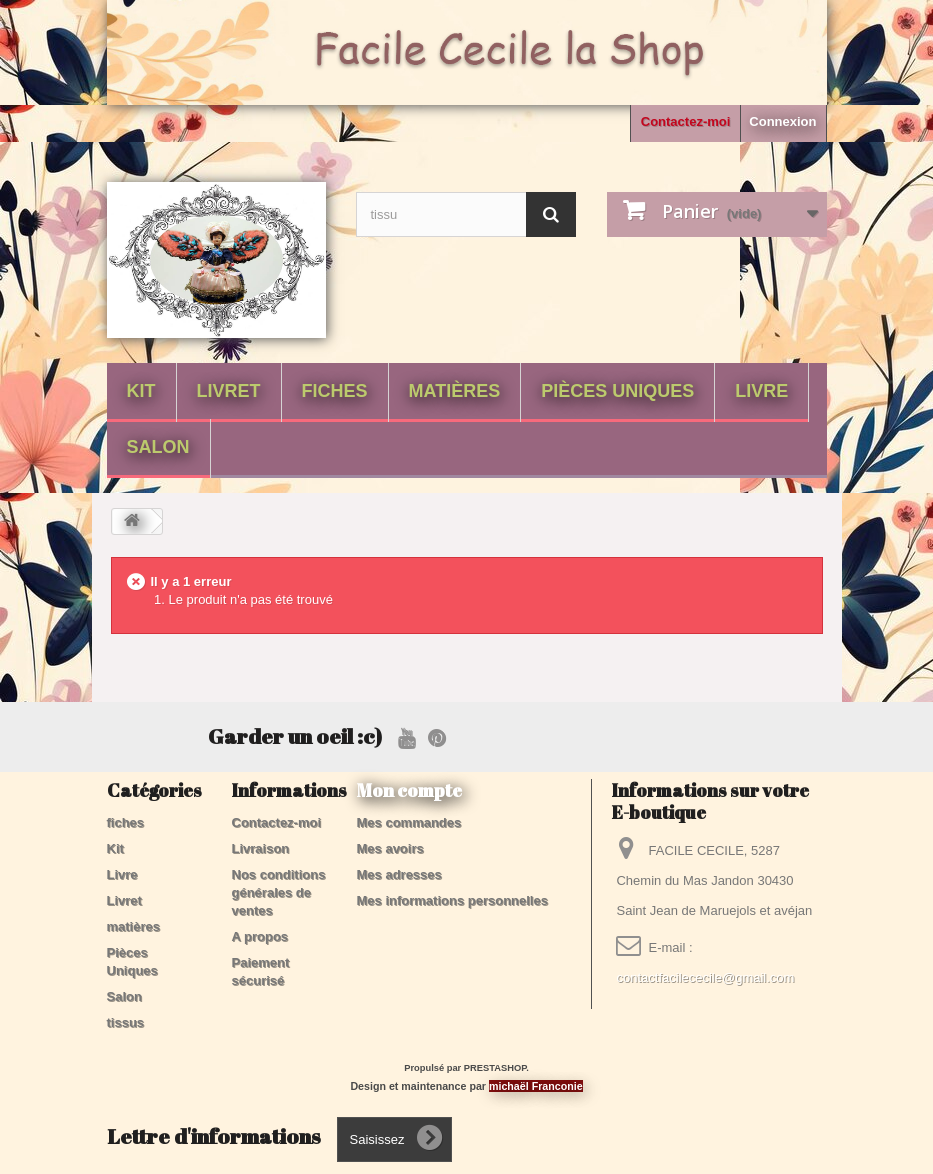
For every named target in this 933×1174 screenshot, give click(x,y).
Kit (141, 391)
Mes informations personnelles (452, 900)
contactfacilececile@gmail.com (705, 977)
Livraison (261, 848)
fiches (335, 391)
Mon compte (409, 790)
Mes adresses (399, 874)
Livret (229, 391)
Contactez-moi (686, 121)
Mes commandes (409, 822)
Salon (158, 447)
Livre (761, 391)
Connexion (782, 121)
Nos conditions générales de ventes (279, 892)
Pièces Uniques (617, 391)
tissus (126, 1022)
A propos (260, 936)
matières (455, 391)
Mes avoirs (390, 848)
